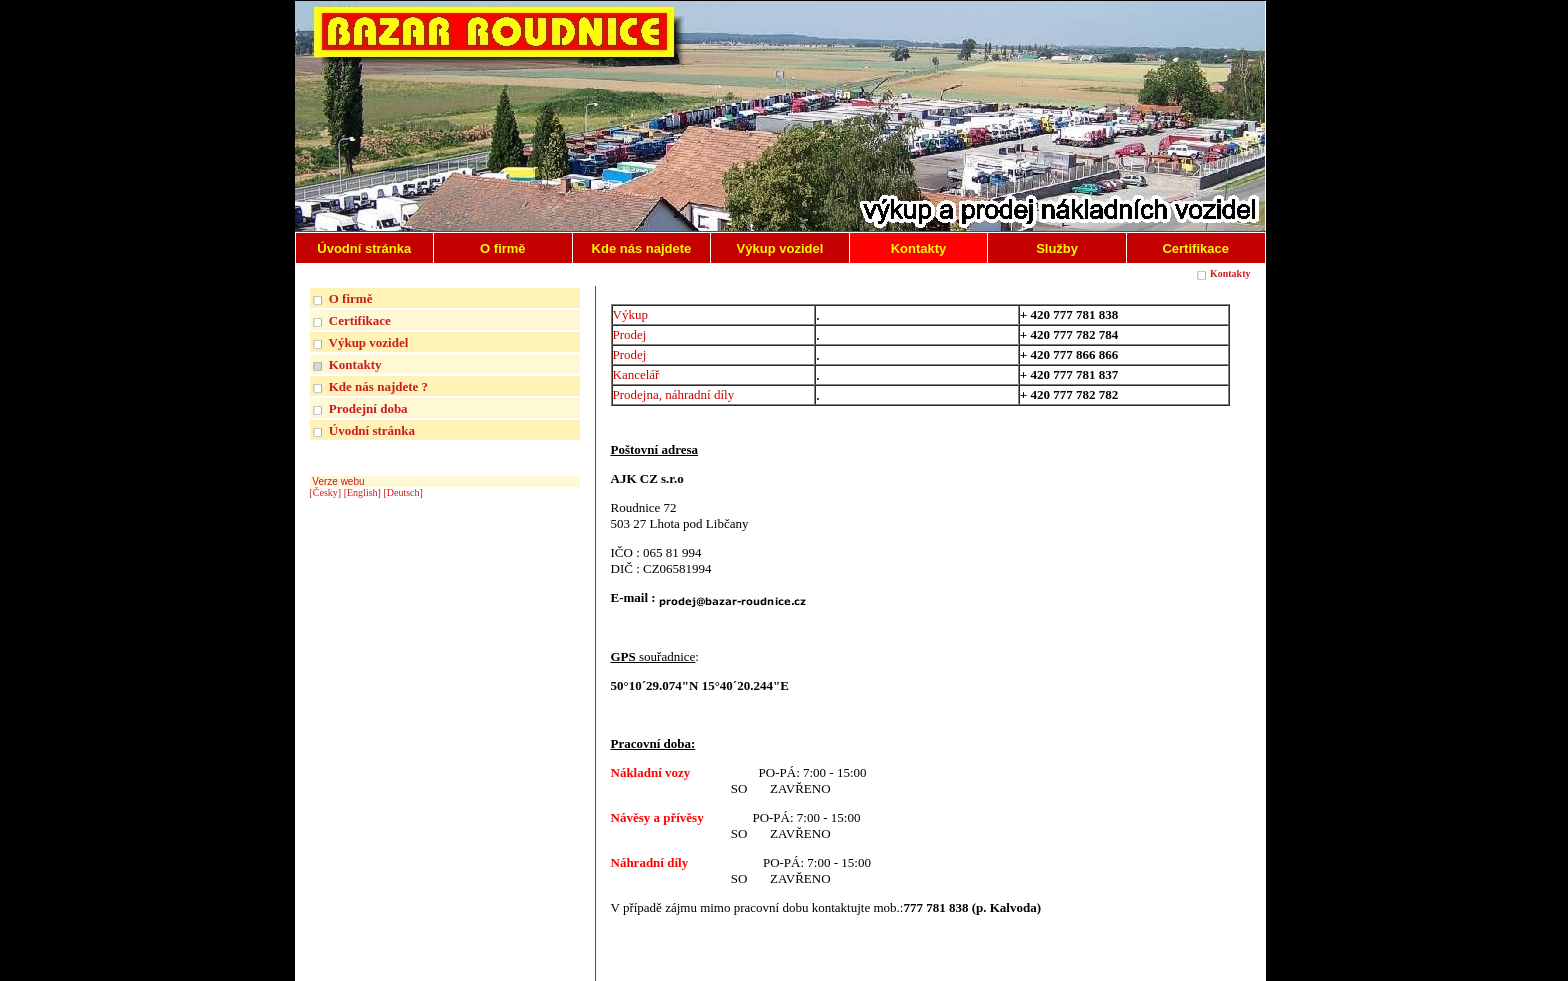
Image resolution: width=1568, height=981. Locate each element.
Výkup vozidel (369, 342)
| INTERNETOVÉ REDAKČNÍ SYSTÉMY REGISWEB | (1133, 962)
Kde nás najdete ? (378, 386)
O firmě (351, 298)
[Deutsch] (402, 492)
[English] (362, 492)
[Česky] (326, 492)
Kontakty (1230, 273)
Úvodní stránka (372, 430)
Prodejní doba (368, 408)
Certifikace (360, 320)
